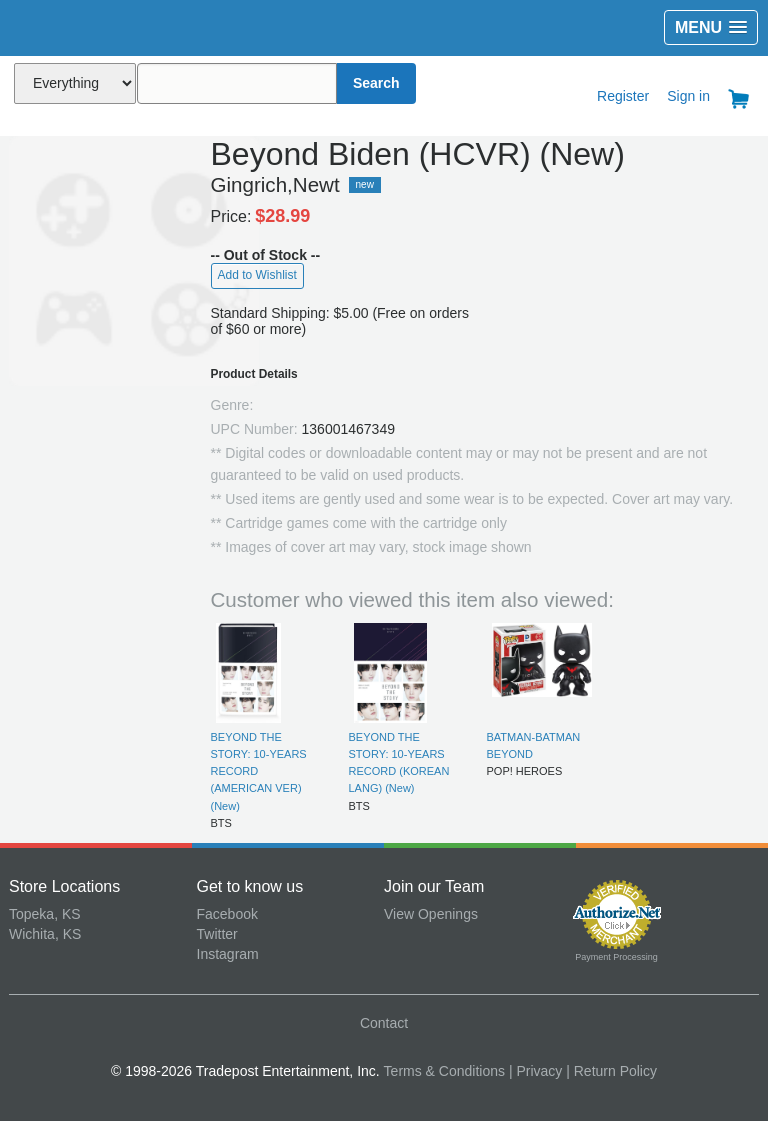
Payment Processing (616, 957)
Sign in (688, 96)
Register (623, 96)
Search (376, 83)
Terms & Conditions (444, 1071)
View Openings (431, 914)
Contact (384, 1023)
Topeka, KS (45, 914)
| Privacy (535, 1071)
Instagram (228, 954)
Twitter (217, 934)
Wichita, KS (45, 934)
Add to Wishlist (257, 275)
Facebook (227, 914)
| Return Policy (611, 1071)
